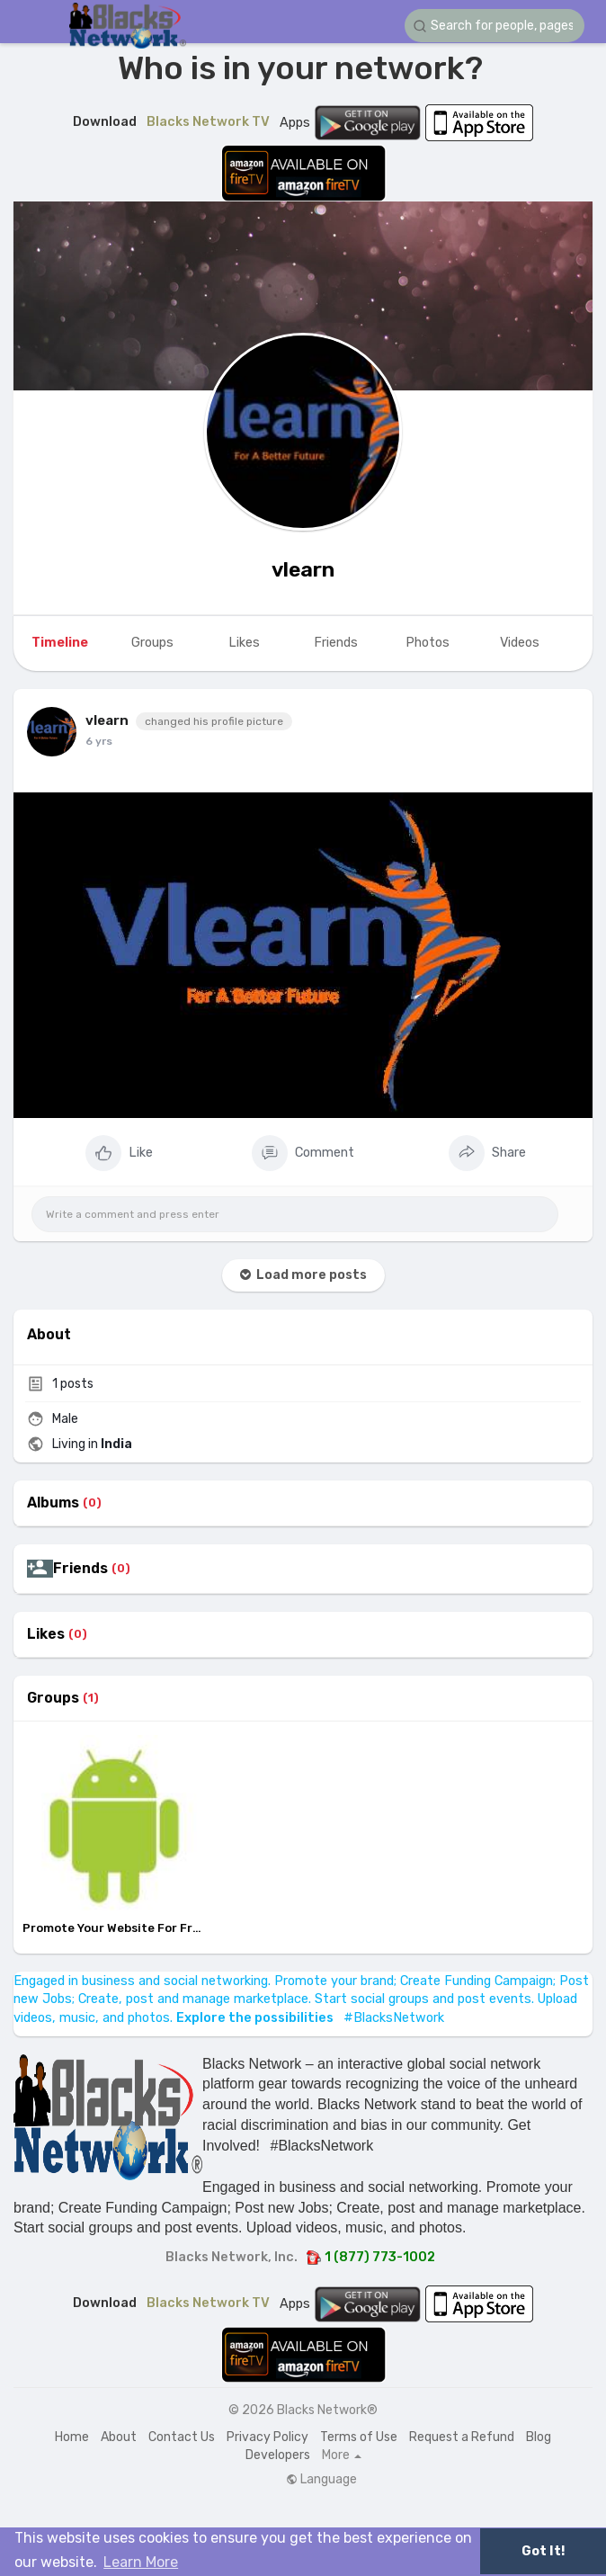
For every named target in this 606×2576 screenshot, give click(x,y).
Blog (538, 2437)
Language (321, 2479)
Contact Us (181, 2437)
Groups (53, 1698)
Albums (53, 1503)
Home (72, 2437)
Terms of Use (358, 2437)
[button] (494, 26)
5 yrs (98, 741)
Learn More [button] (140, 2562)
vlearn (303, 569)
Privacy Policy (267, 2437)
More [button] (341, 2455)
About (119, 2437)
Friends (80, 1568)
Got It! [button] (543, 2551)
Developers (277, 2455)
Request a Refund (461, 2437)
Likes (46, 1634)
